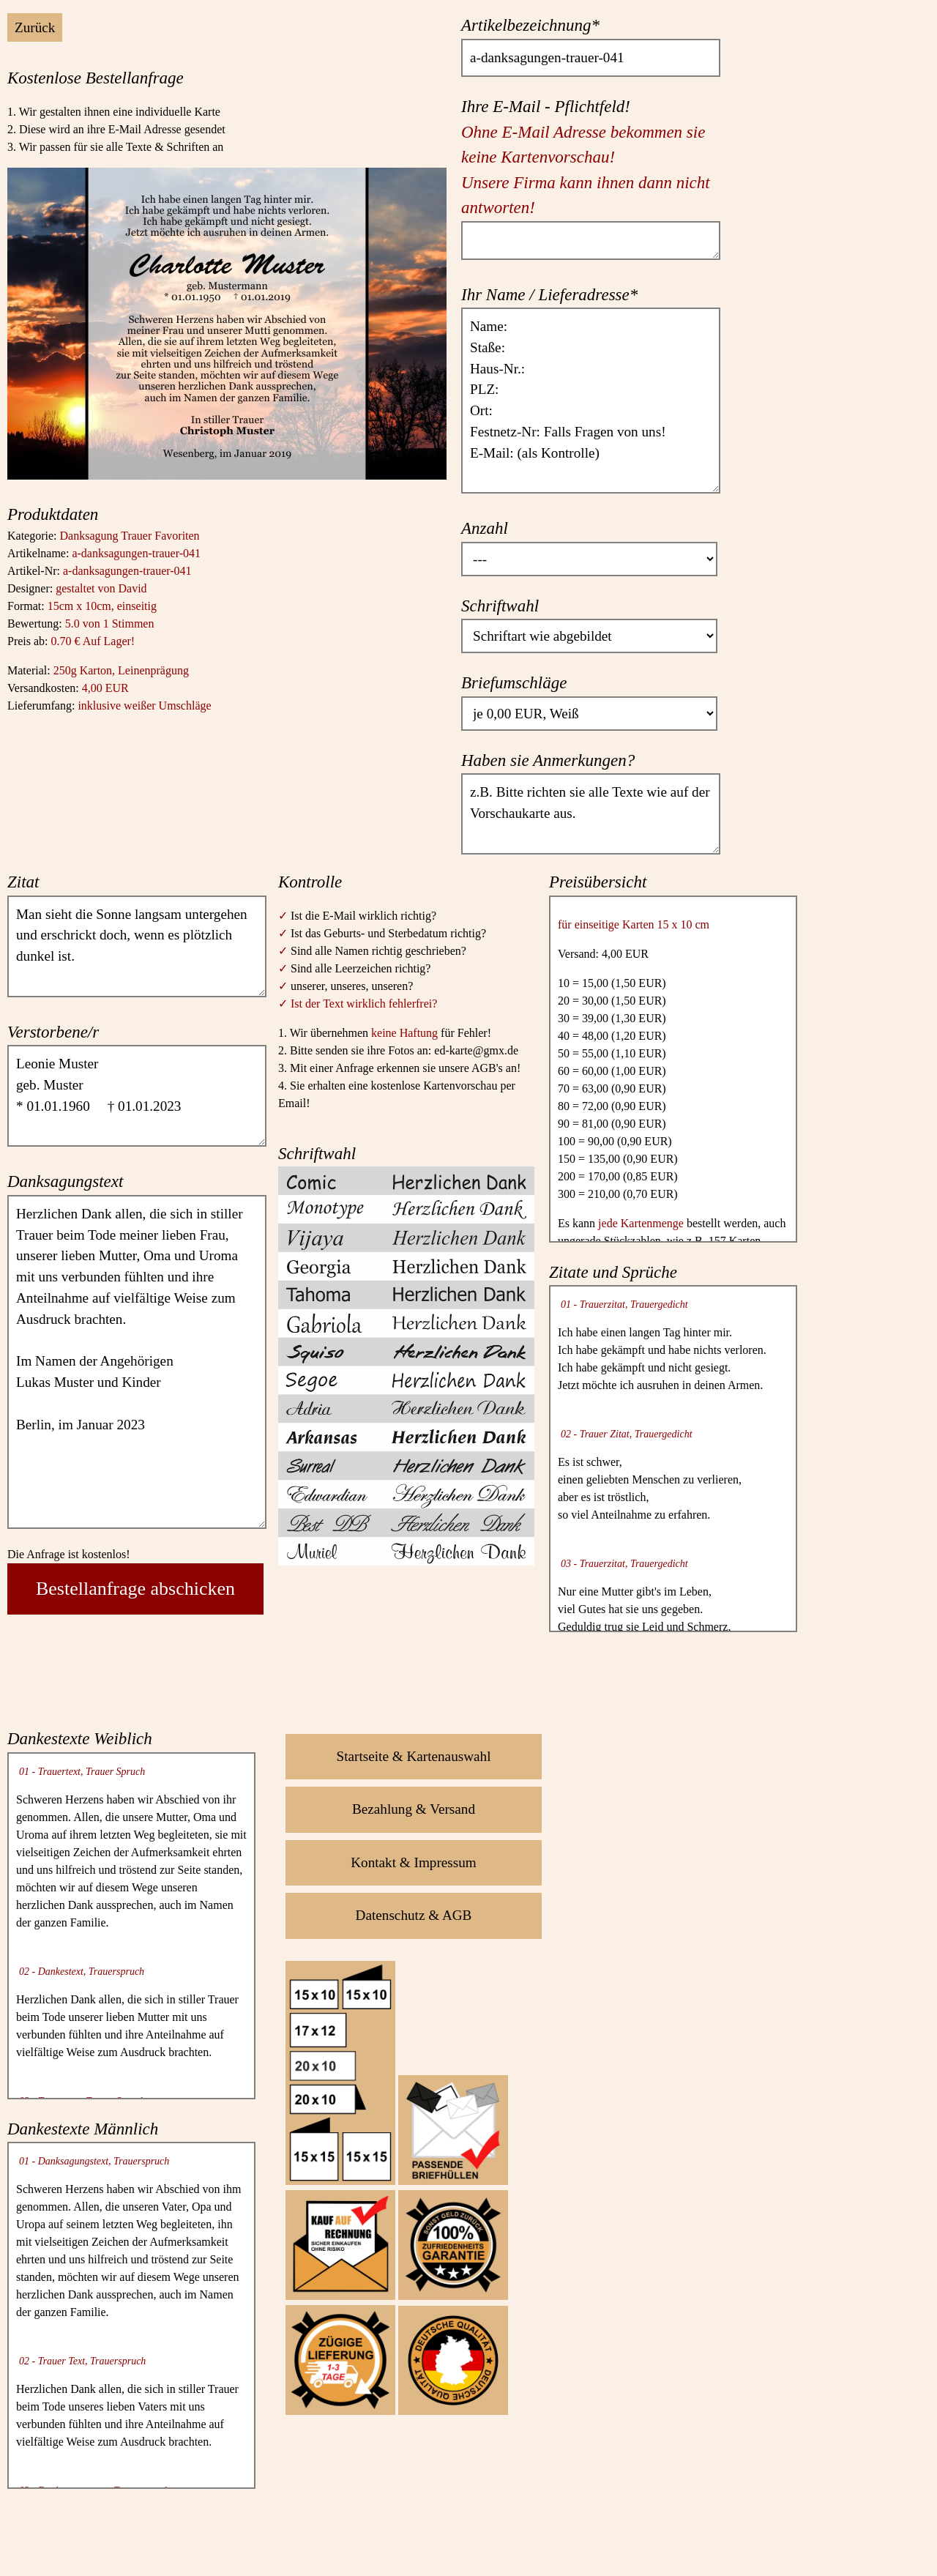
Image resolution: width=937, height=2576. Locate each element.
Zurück (35, 27)
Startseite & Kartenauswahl (414, 1756)
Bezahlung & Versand (413, 1809)
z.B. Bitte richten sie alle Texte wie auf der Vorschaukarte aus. (590, 813)
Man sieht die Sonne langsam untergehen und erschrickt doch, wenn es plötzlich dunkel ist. (136, 946)
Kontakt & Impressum (414, 1862)
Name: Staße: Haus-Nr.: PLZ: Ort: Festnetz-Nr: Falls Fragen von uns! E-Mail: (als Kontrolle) (590, 401)
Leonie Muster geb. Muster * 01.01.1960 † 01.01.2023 (136, 1096)
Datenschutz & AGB (414, 1915)
